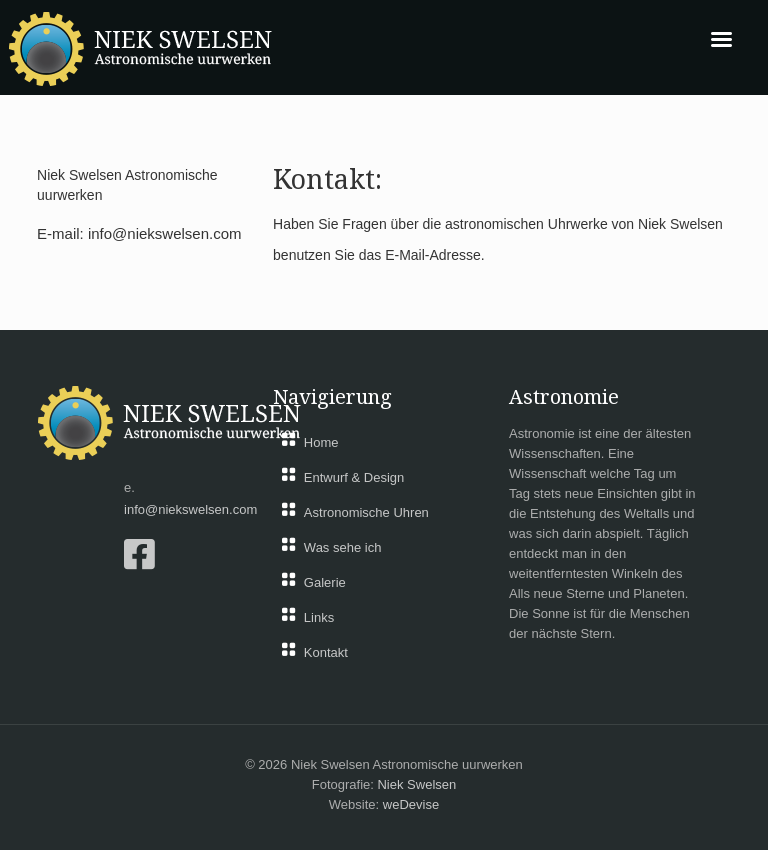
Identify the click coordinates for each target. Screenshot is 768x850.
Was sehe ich (343, 547)
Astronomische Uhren (366, 512)
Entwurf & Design (354, 477)
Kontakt (326, 652)
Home (321, 442)
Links (319, 617)
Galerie (325, 582)
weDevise (411, 804)
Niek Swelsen (416, 784)
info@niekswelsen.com (165, 233)
